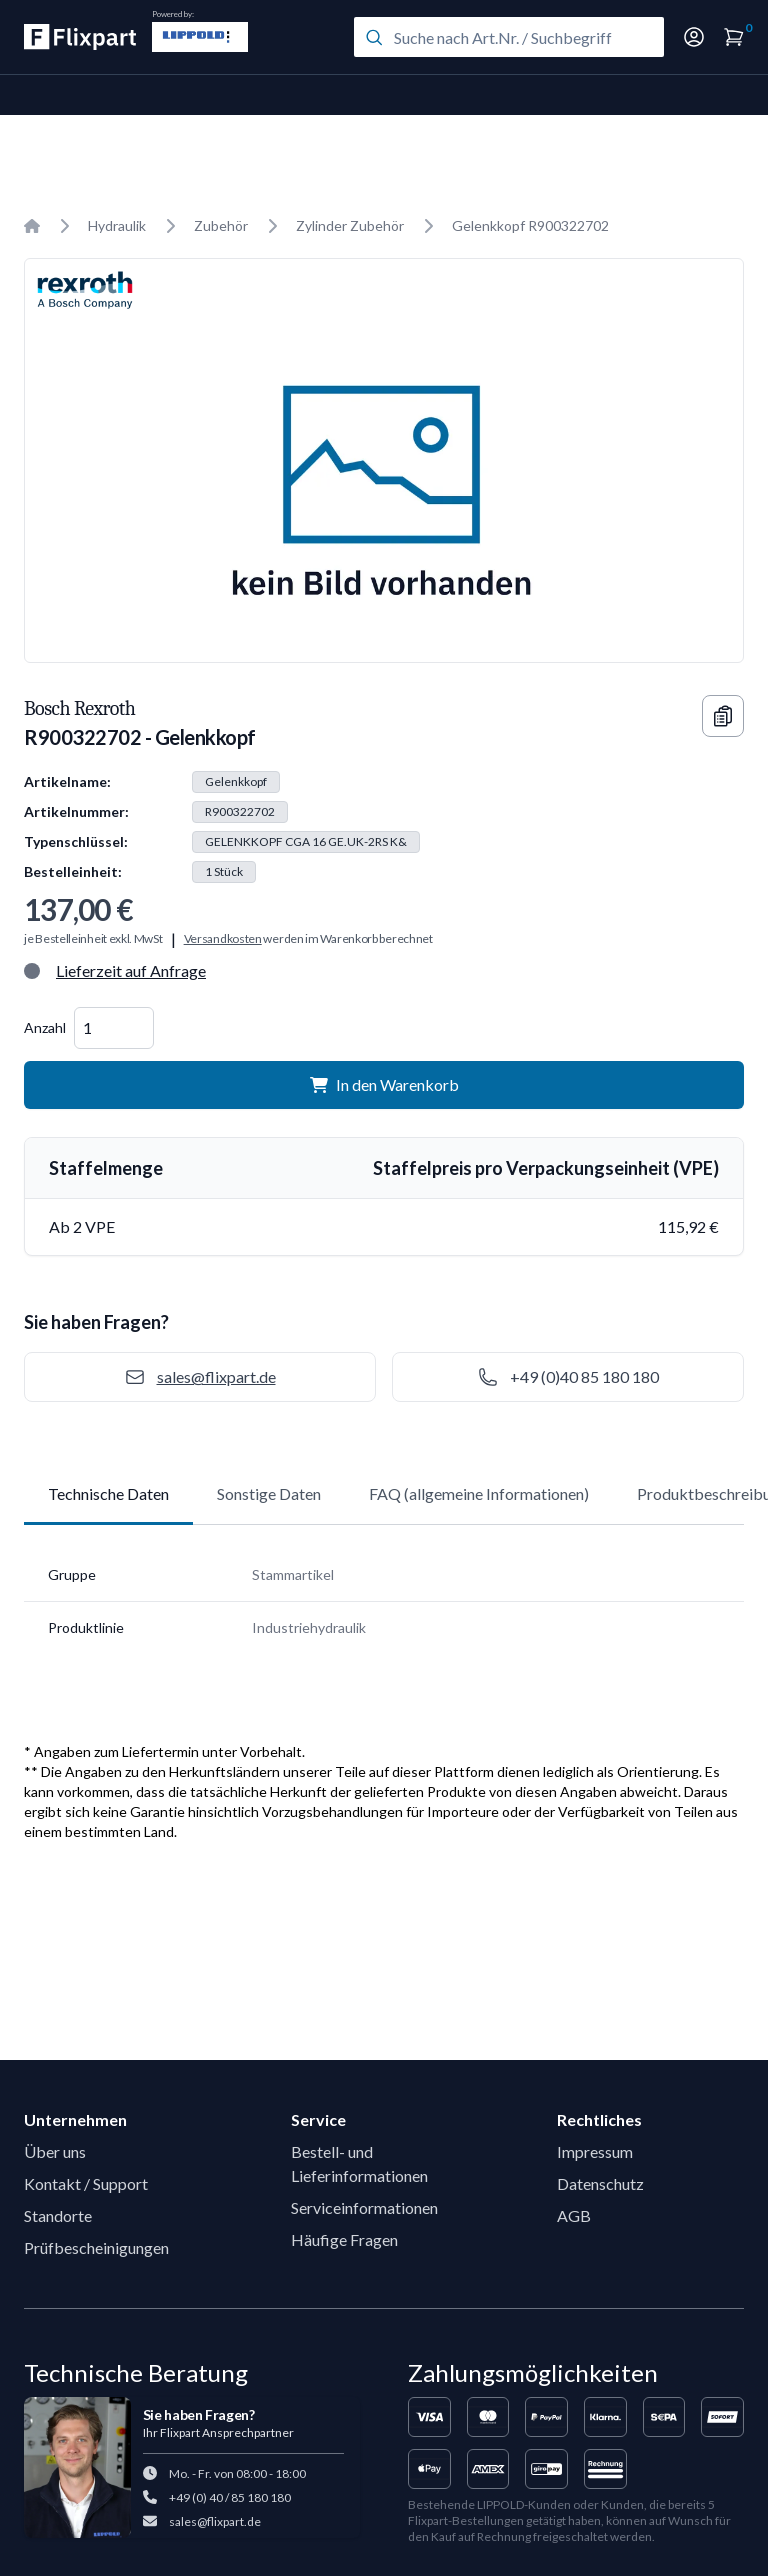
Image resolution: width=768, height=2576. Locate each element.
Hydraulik (117, 225)
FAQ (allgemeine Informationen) (479, 1493)
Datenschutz (600, 2183)
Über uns (55, 2151)
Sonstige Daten (269, 1493)
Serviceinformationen (364, 2207)
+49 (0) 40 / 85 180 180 (230, 2497)
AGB (574, 2215)
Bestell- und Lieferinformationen (359, 2163)
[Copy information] (723, 716)
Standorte (58, 2215)
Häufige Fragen (344, 2239)
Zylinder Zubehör (350, 225)
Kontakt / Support (86, 2183)
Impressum (595, 2151)
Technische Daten (108, 1493)
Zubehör (221, 225)
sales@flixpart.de (215, 2521)
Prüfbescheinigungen (96, 2247)
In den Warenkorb (384, 1084)
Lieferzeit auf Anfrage (131, 970)
